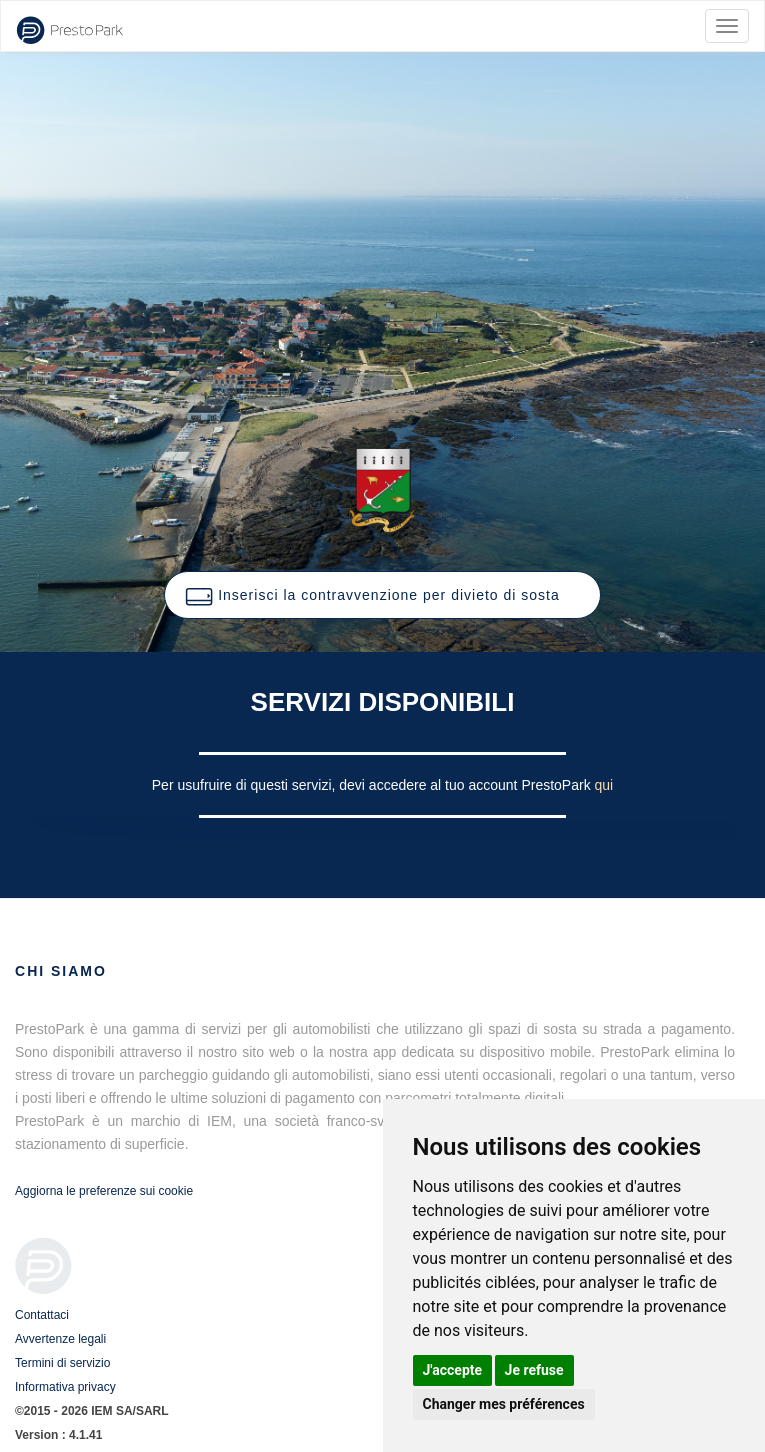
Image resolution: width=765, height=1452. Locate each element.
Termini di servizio (62, 1363)
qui (604, 785)
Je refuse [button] (534, 1370)
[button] (382, 595)
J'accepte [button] (453, 1370)
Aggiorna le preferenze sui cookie (104, 1191)
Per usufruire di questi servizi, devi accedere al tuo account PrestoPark (373, 785)
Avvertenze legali (60, 1339)
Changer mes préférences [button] (504, 1404)
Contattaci (42, 1315)
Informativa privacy (65, 1387)
